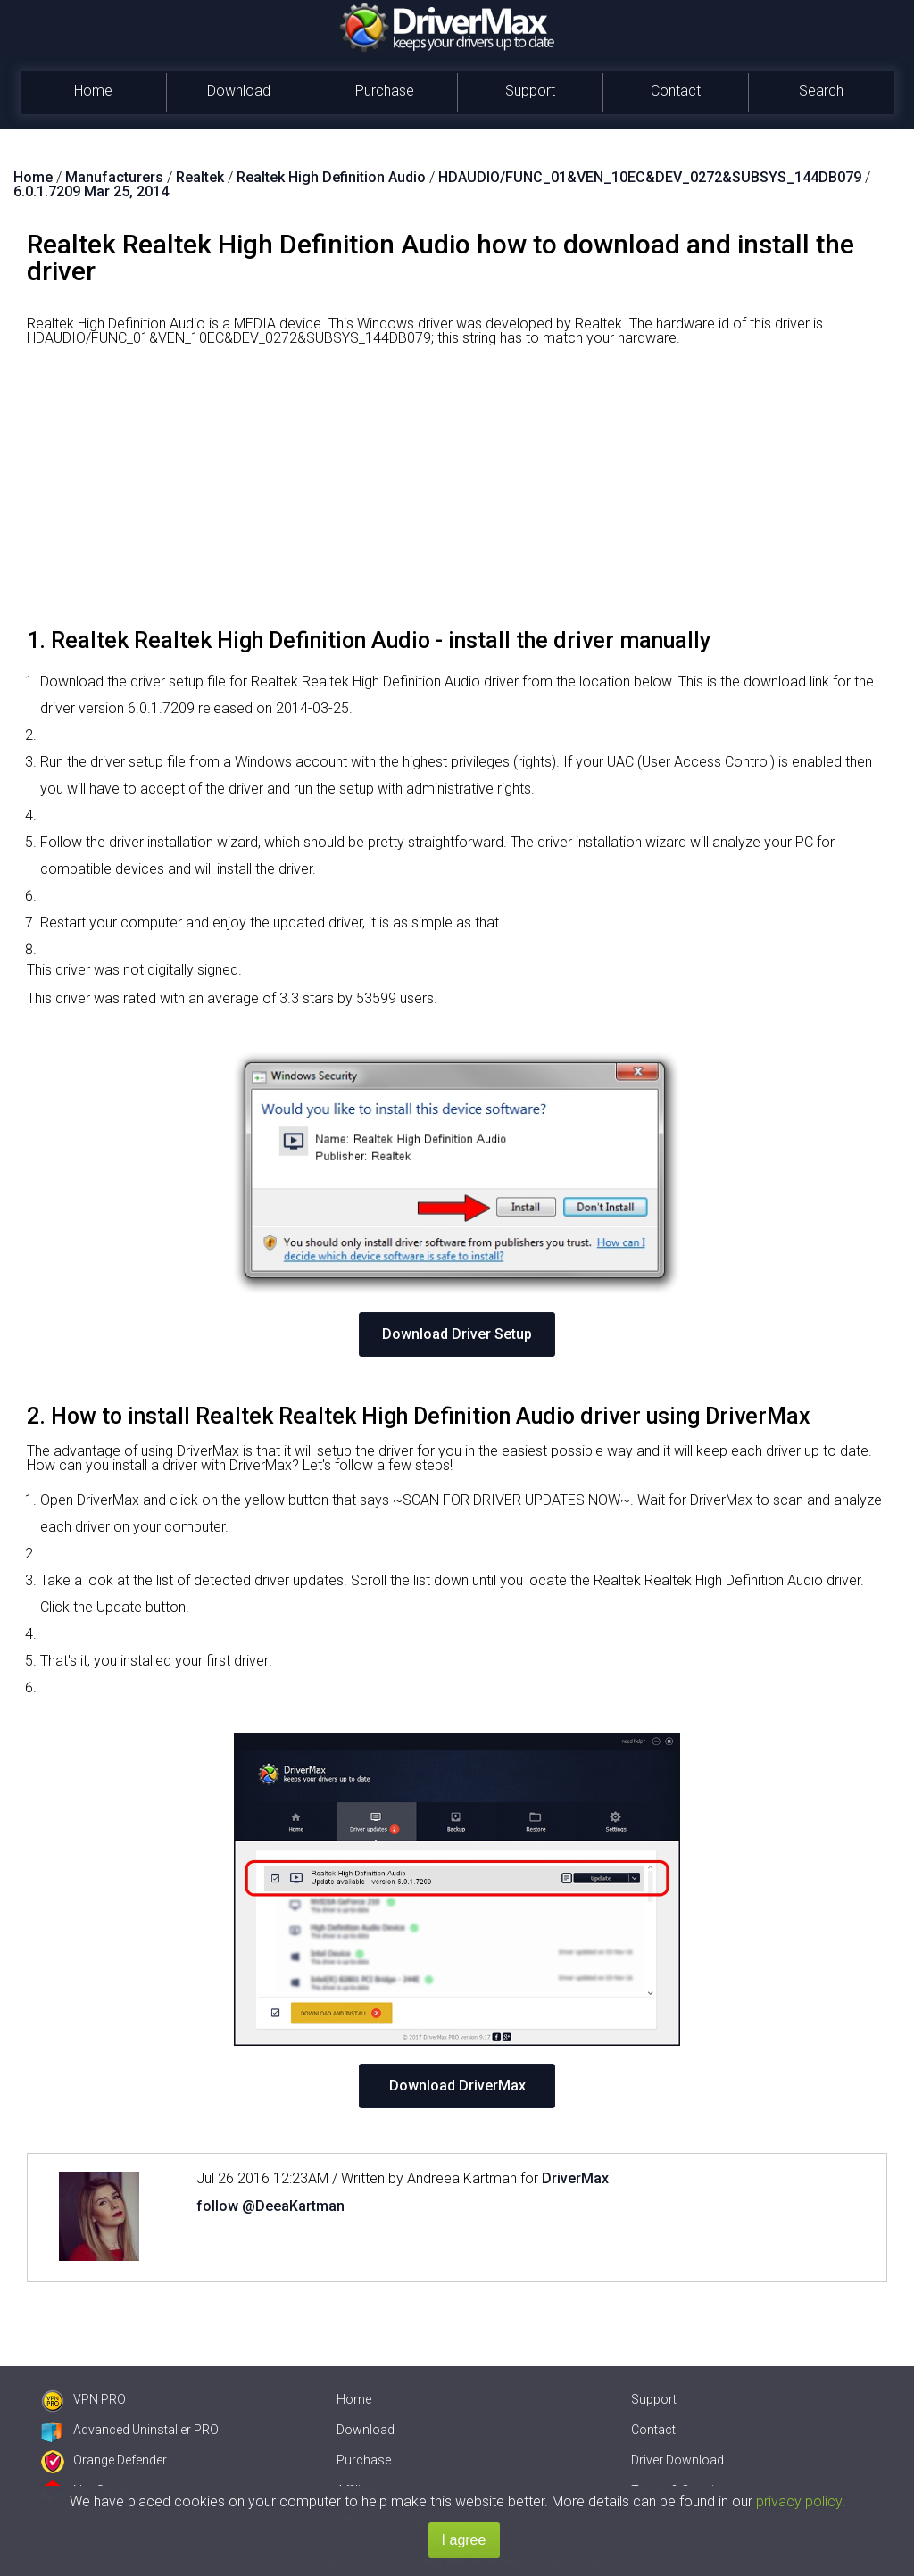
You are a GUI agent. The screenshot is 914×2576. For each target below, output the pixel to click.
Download (238, 90)
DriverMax (575, 2178)
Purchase (384, 90)
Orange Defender (104, 2460)
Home (93, 90)
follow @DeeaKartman (270, 2206)
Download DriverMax (457, 2085)
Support (530, 90)
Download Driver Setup (457, 1333)
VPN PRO (83, 2399)
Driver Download (677, 2460)
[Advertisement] (457, 494)
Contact (676, 90)
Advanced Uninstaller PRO (130, 2429)
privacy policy (799, 2501)
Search (821, 90)
